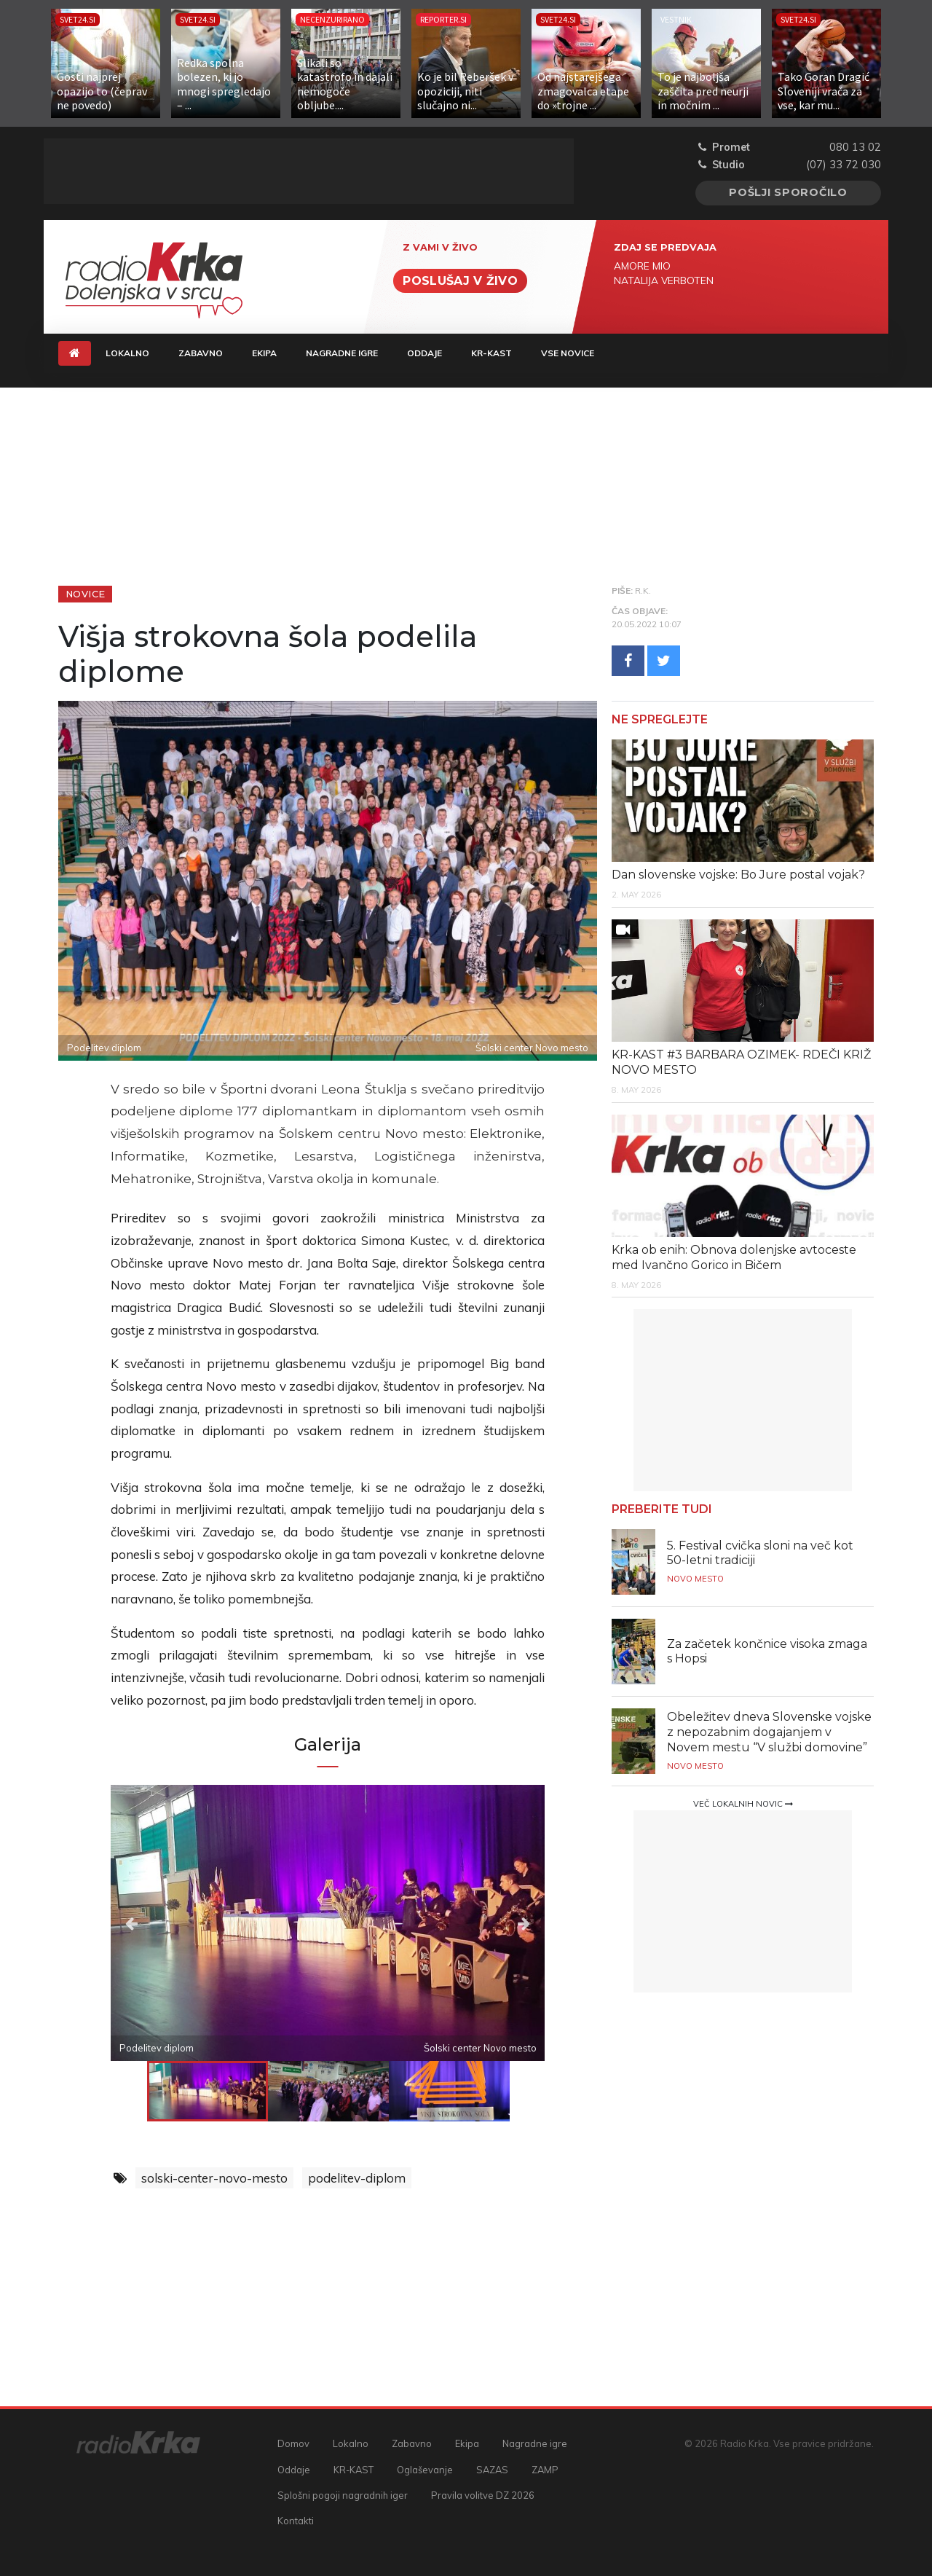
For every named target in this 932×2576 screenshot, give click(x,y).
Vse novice (567, 352)
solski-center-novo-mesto (214, 2178)
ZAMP (545, 2469)
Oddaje (424, 352)
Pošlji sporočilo (788, 192)
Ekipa (264, 352)
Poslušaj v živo (460, 281)
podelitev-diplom (357, 2178)
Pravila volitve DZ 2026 (482, 2495)
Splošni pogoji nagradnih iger (342, 2495)
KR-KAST (491, 352)
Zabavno (200, 352)
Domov (293, 2443)
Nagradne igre (342, 352)
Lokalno (127, 352)
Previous (176, 1923)
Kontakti (295, 2520)
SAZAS (492, 2469)
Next (479, 1923)
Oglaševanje (425, 2469)
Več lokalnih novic (743, 1804)
